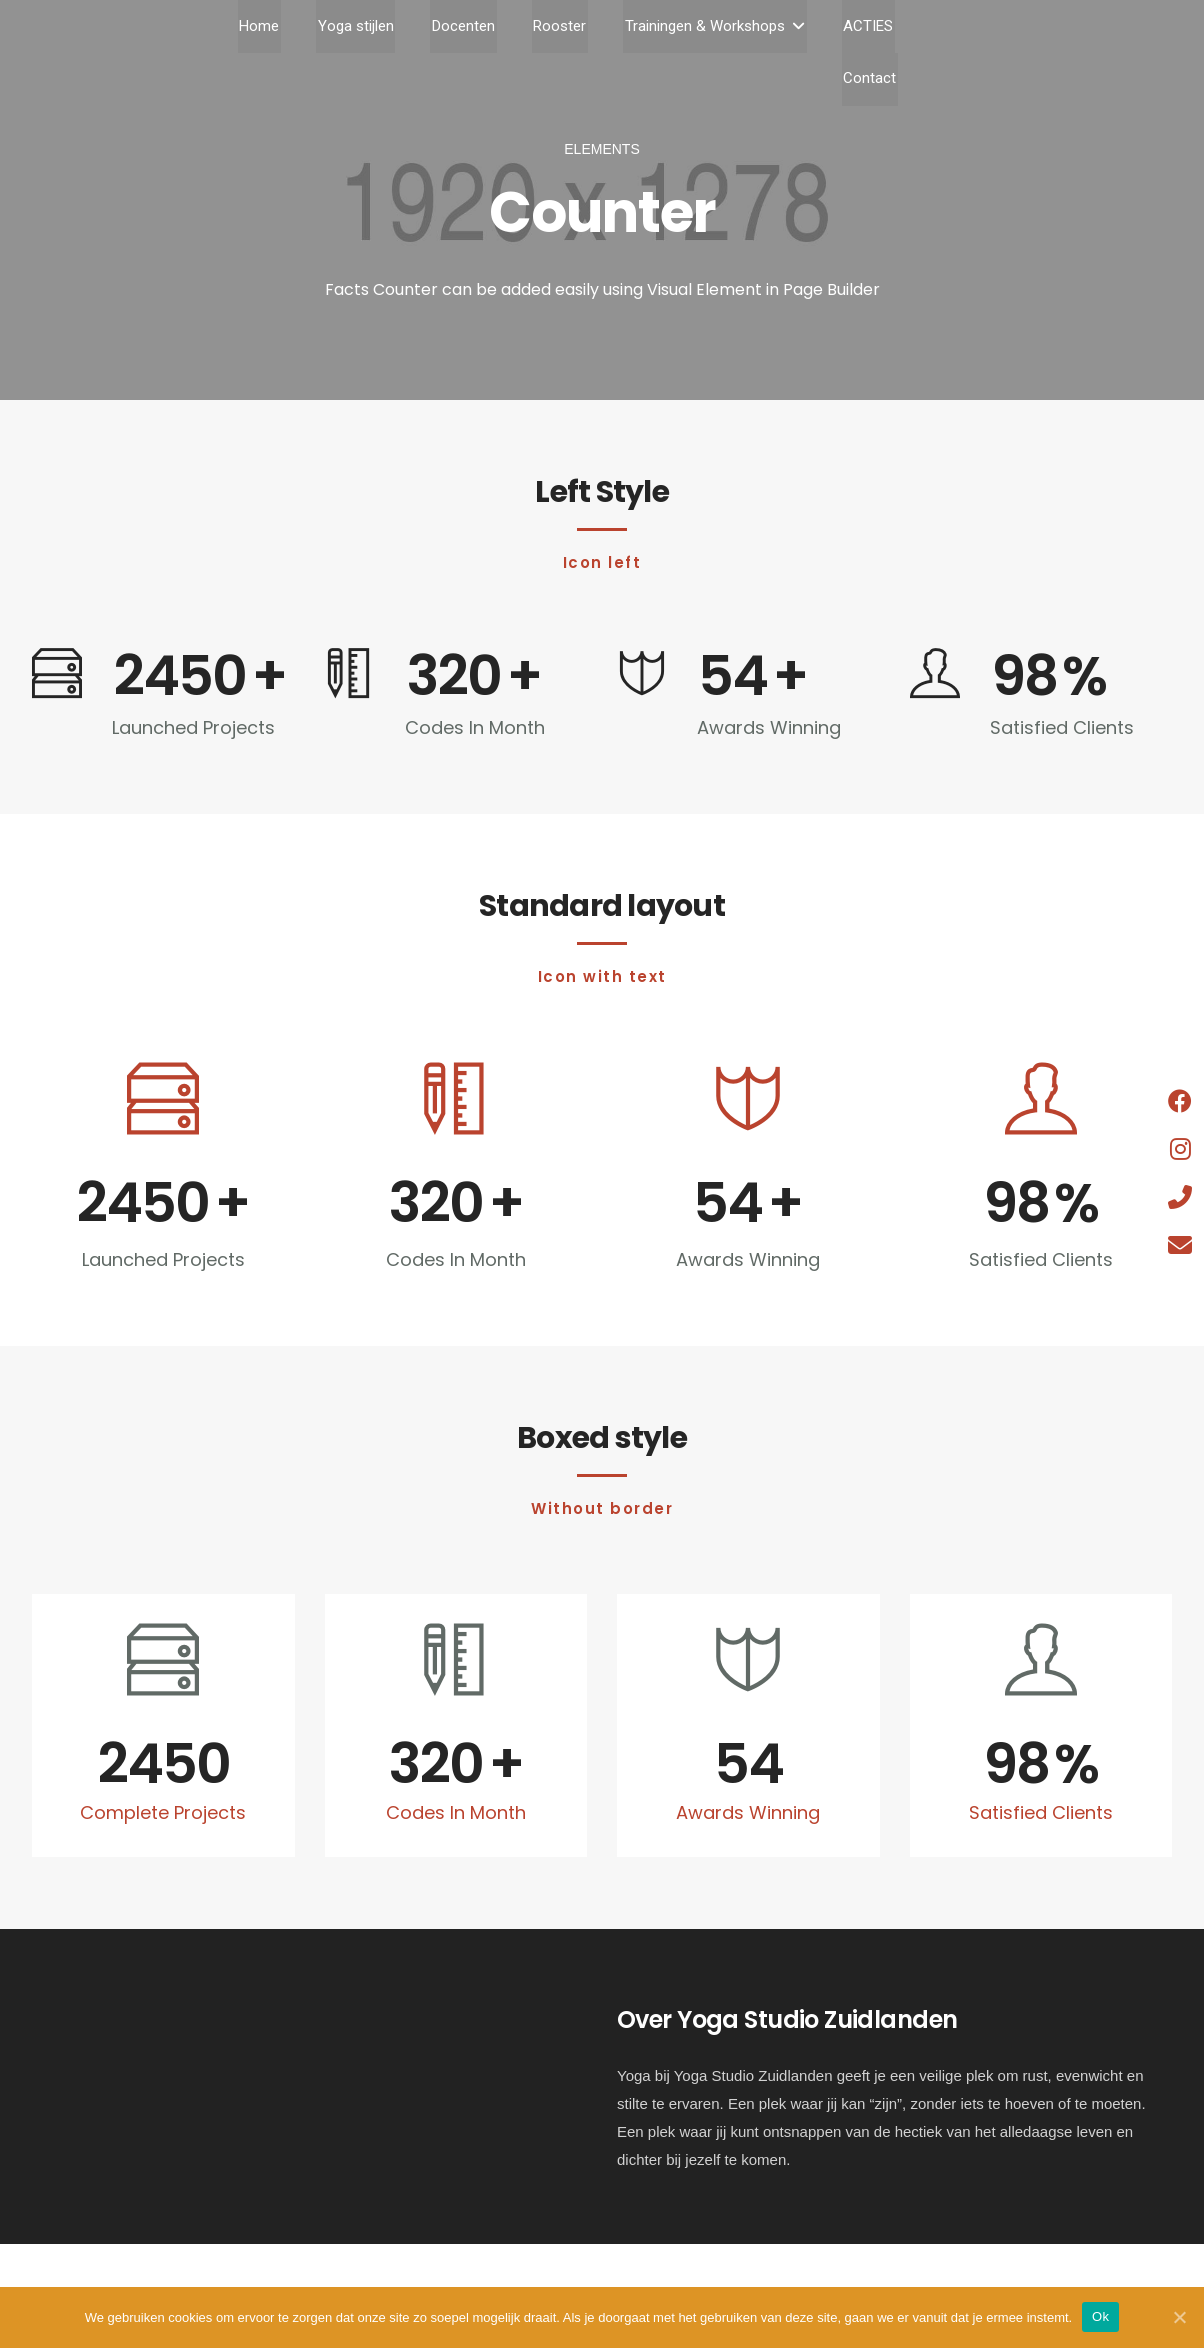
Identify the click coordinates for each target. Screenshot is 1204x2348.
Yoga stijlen (352, 26)
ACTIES (851, 26)
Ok (1100, 2316)
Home (259, 26)
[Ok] (1179, 2317)
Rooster (549, 26)
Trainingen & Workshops (691, 26)
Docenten (456, 26)
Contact (937, 26)
